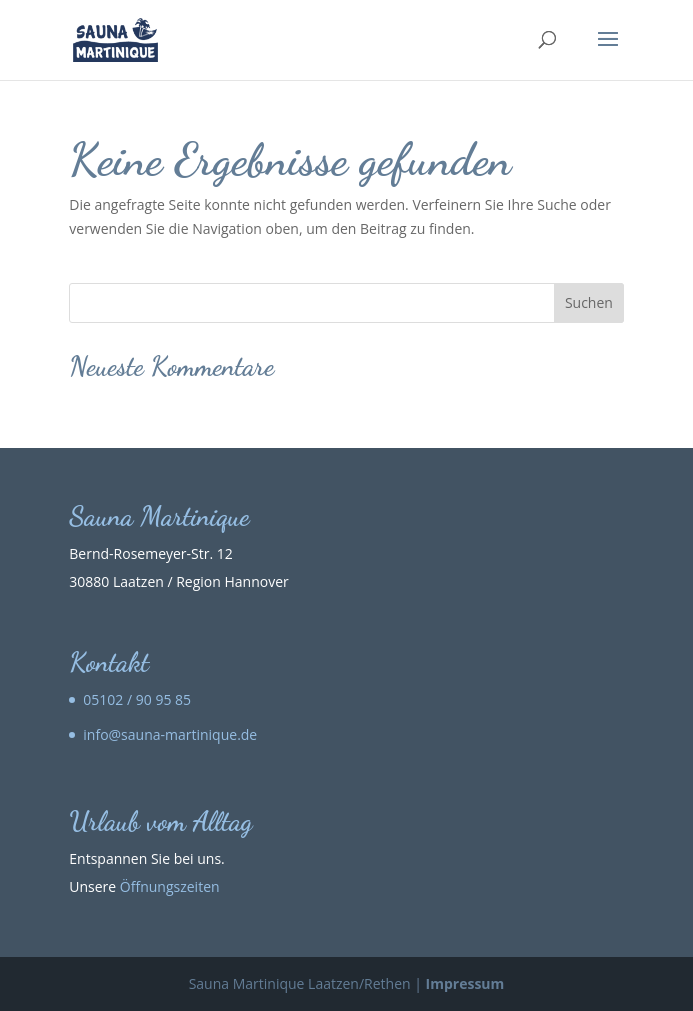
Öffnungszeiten (170, 886)
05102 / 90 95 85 (137, 699)
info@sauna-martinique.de (170, 734)
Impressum (465, 983)
